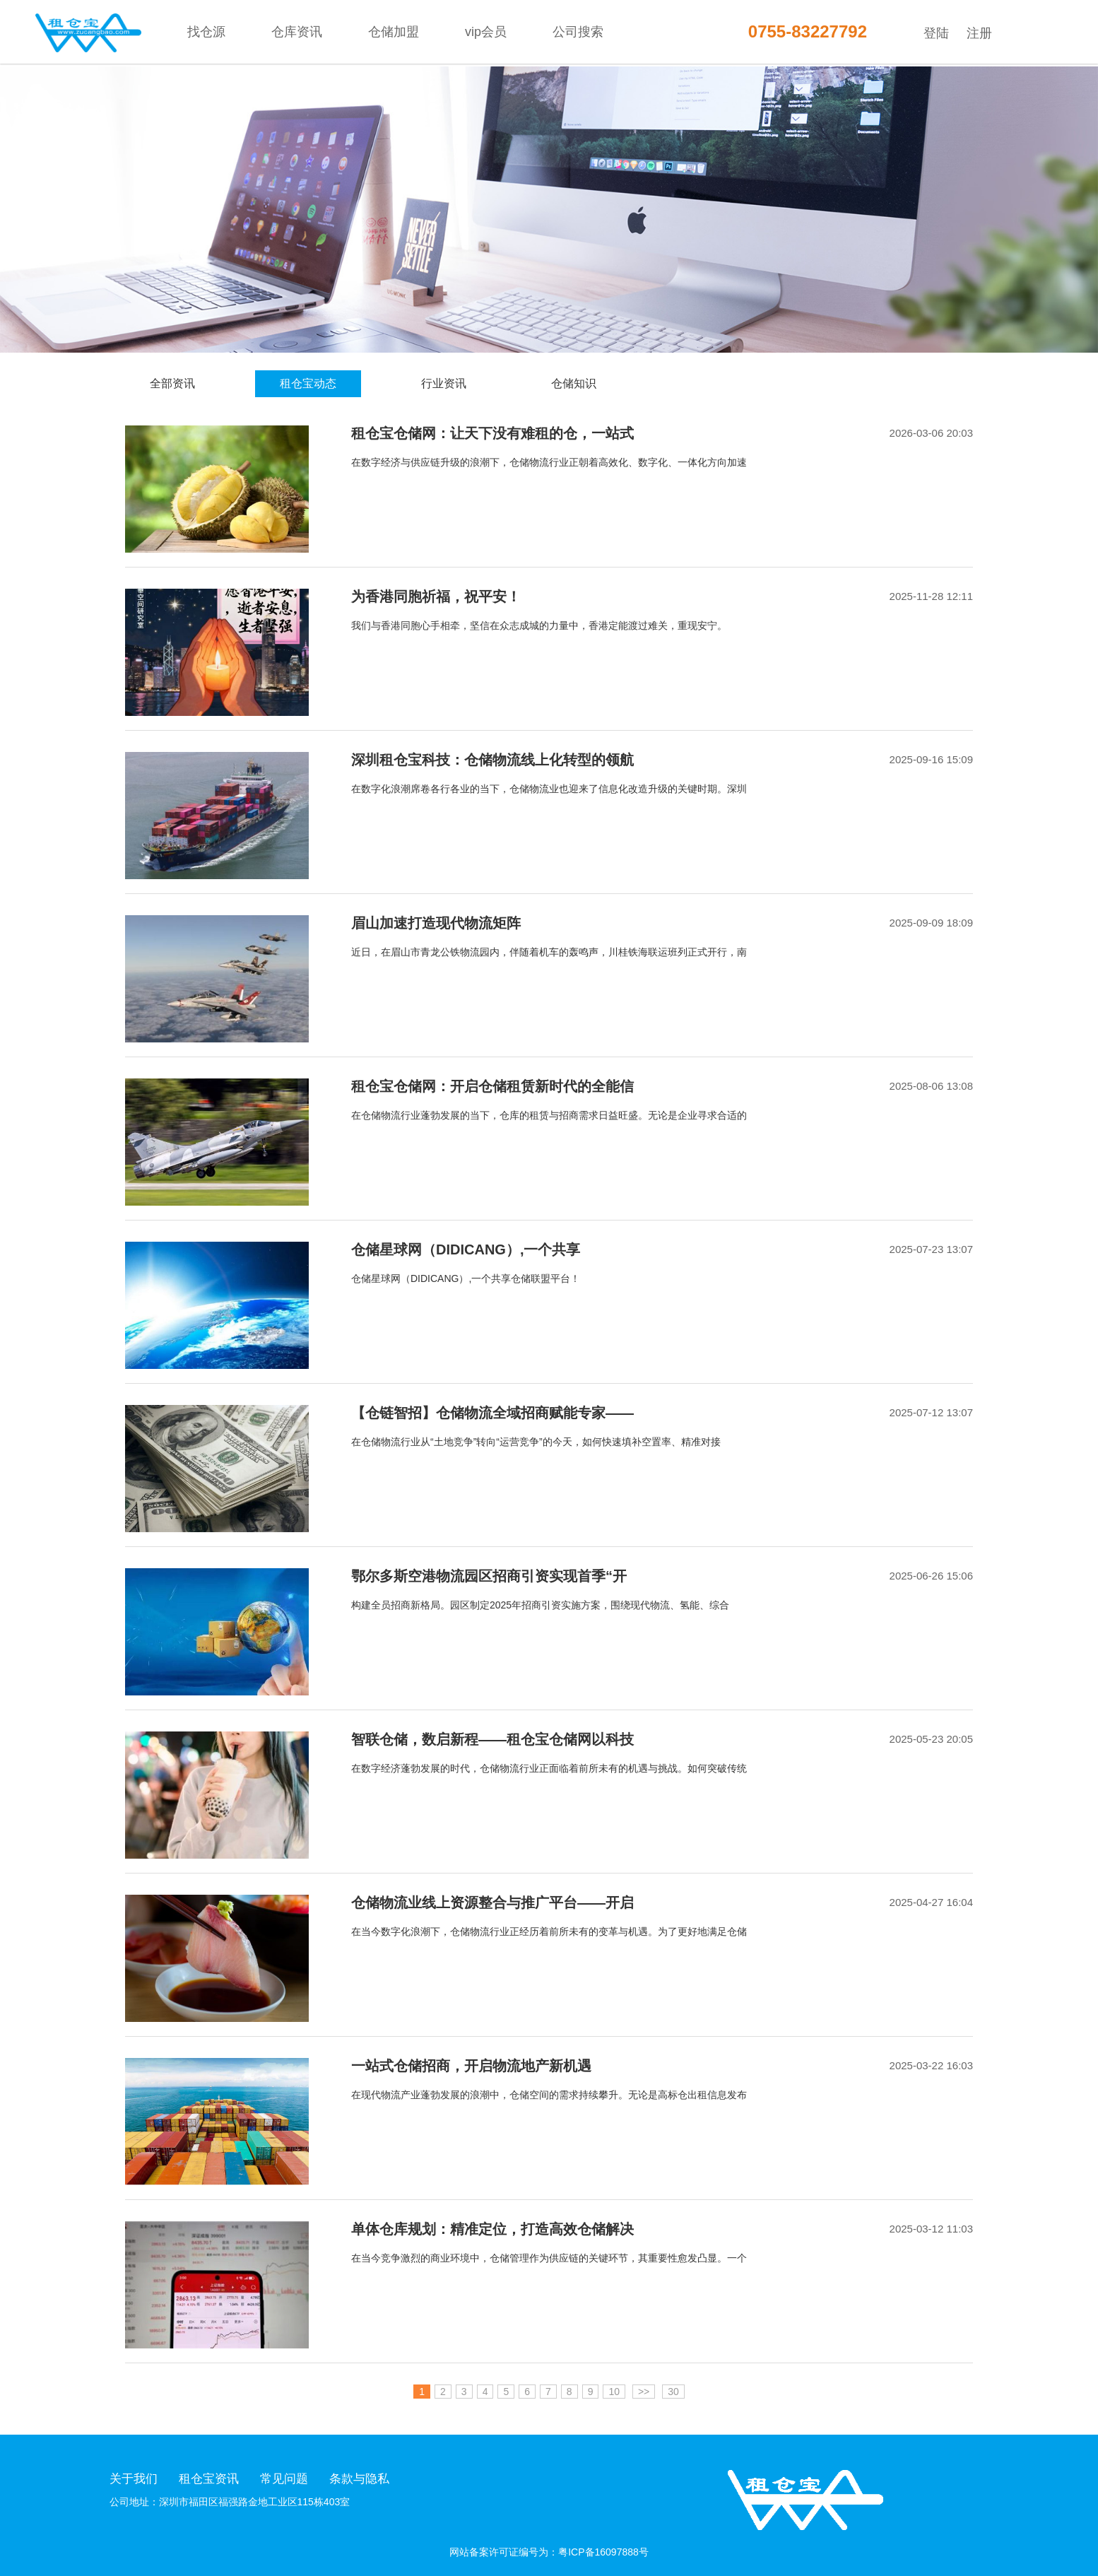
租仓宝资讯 (209, 2479)
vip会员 (486, 32)
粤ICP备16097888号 (603, 2552)
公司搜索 (578, 32)
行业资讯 (443, 383)
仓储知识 (573, 383)
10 (614, 2391)
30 (673, 2391)
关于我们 (134, 2479)
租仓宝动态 (308, 383)
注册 (979, 33)
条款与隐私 (359, 2479)
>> (643, 2391)
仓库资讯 (296, 32)
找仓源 (206, 32)
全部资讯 (172, 383)
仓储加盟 (393, 32)
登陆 (936, 33)
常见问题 (284, 2479)
